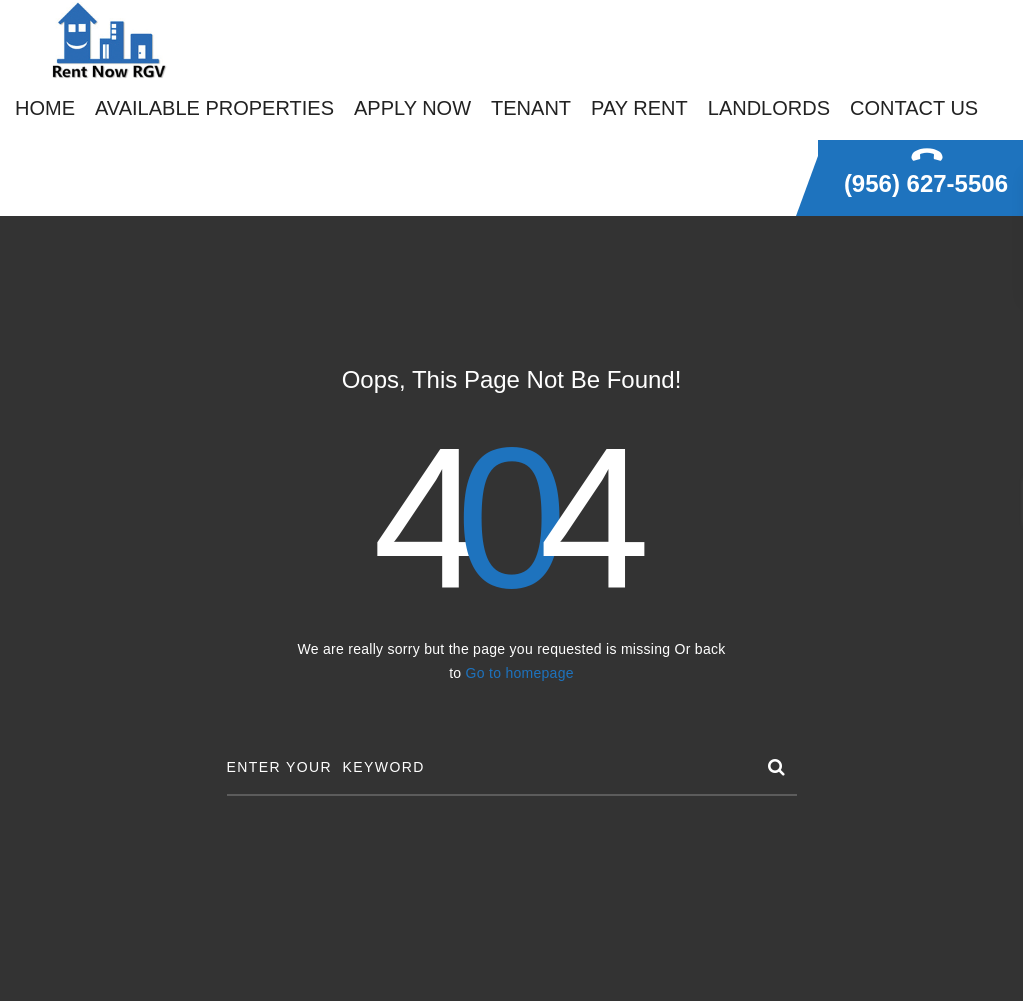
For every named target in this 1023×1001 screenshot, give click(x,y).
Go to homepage (520, 673)
